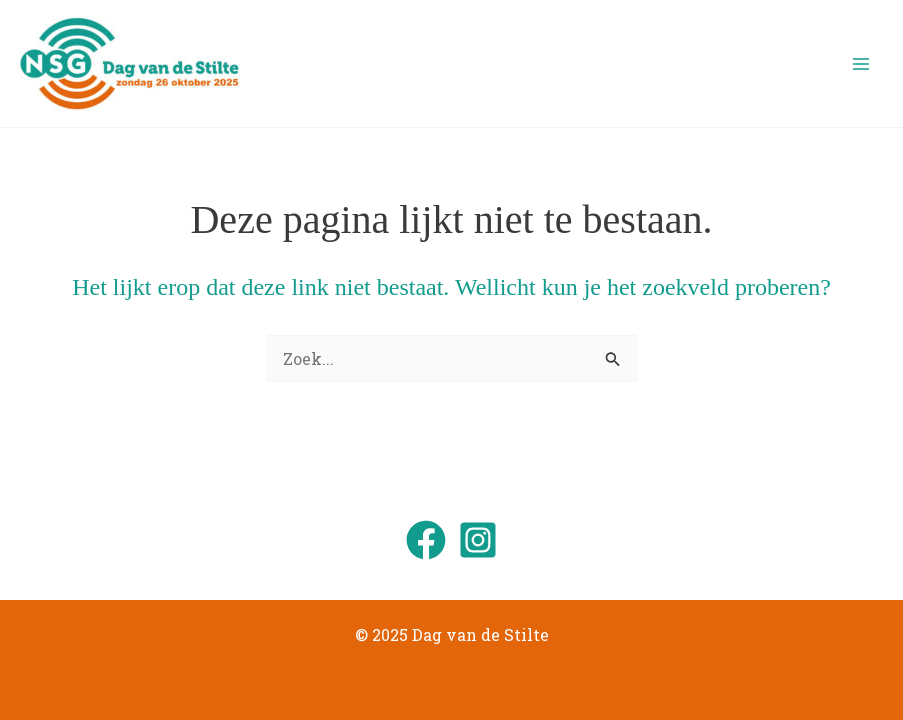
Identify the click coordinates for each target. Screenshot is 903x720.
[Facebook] (426, 540)
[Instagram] (478, 540)
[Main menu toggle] (861, 64)
